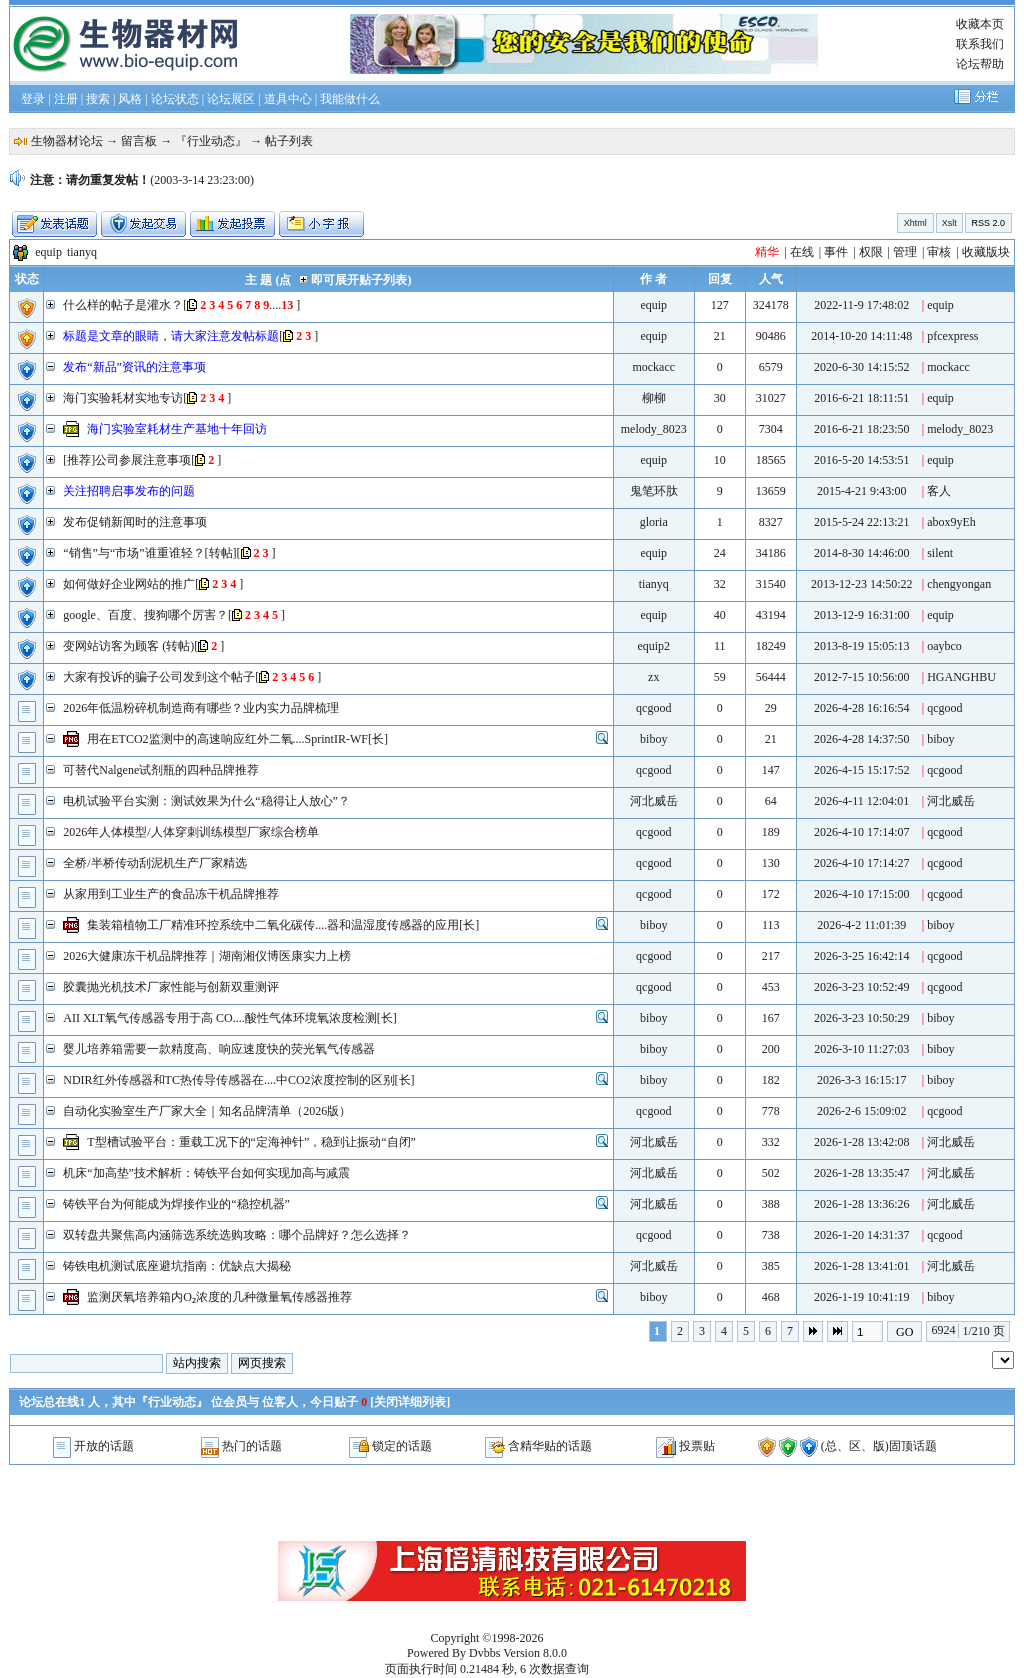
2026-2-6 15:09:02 (862, 1111)
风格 (130, 99)
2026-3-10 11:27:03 (861, 1049)
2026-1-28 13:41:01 (862, 1266)
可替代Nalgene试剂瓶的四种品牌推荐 (161, 770)
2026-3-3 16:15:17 (862, 1080)
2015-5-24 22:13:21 (862, 522)
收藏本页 (980, 24)
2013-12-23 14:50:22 (862, 584)
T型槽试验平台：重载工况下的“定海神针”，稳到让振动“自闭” (251, 1142)
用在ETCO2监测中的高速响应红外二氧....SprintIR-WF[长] (237, 739)
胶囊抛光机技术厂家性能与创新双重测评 (171, 987)
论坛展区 (231, 99)
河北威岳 (654, 801)
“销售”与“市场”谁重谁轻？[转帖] (149, 553)
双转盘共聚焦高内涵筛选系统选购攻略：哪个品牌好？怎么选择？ (237, 1235)
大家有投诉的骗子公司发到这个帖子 (159, 677)
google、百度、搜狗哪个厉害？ (145, 615)
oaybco (944, 646)
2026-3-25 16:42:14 (862, 956)
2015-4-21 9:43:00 (862, 491)
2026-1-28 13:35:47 (862, 1173)
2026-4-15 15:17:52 (862, 770)
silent (940, 553)
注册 (66, 99)
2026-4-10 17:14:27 (862, 863)
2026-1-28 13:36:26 (862, 1204)
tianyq (82, 252)
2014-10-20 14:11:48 (861, 336)
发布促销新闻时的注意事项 (135, 522)
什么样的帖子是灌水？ (123, 305)
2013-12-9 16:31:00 (862, 615)
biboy (653, 739)
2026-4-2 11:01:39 (861, 925)
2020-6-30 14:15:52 (862, 367)
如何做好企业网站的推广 (129, 584)
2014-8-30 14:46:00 (862, 553)
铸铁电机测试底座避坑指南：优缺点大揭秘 (177, 1266)
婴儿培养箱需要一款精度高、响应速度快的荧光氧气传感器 (219, 1049)
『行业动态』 (211, 141)
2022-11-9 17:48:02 (861, 305)
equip (48, 252)
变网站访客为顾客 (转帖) (128, 646)
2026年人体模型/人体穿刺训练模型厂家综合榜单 (190, 832)
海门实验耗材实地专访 (123, 398)
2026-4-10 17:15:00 (862, 894)
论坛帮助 (980, 64)
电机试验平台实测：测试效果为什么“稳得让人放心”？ (206, 801)
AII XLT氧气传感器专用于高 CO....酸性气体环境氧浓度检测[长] (230, 1018)
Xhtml (915, 223)
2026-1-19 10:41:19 (862, 1297)
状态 (27, 279)
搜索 (98, 99)
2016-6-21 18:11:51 (861, 398)
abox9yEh (951, 522)
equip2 (653, 646)
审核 (939, 252)
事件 (836, 252)
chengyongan (959, 584)
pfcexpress (952, 336)
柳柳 (654, 398)
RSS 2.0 (988, 223)
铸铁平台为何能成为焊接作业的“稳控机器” (176, 1204)
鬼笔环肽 (654, 491)
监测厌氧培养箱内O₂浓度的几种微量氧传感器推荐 (219, 1297)
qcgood (653, 708)
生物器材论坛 (67, 141)
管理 (905, 252)
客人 (939, 491)
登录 (33, 99)
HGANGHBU (961, 677)
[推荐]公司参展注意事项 (127, 460)
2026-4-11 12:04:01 (861, 801)
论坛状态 (175, 99)
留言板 (139, 141)
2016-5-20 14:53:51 (862, 460)
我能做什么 (350, 99)
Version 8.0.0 (535, 1653)
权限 (871, 252)
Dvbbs (484, 1653)
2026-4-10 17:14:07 (862, 832)
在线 (802, 252)
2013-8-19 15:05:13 (862, 646)
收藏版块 (986, 252)
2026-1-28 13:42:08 (862, 1142)
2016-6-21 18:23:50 (862, 429)
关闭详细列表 (410, 1402)
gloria (654, 522)
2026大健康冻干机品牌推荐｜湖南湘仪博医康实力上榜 (207, 956)
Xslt (949, 223)
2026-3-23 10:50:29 (862, 1018)
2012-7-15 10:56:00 (862, 677)
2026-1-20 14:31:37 (862, 1235)
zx (653, 677)
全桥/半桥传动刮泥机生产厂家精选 (154, 863)
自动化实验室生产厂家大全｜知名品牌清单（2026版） (207, 1111)
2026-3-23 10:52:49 (862, 987)
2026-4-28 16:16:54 (862, 708)
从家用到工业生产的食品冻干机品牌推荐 (171, 894)
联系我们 (980, 44)
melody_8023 (654, 429)
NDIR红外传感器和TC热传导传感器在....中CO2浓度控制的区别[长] (238, 1080)
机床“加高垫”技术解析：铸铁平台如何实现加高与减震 (206, 1173)
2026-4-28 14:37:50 (862, 739)
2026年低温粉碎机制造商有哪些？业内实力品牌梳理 (201, 708)
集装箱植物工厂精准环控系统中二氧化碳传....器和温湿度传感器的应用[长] (283, 925)
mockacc (653, 367)
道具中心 (288, 99)
